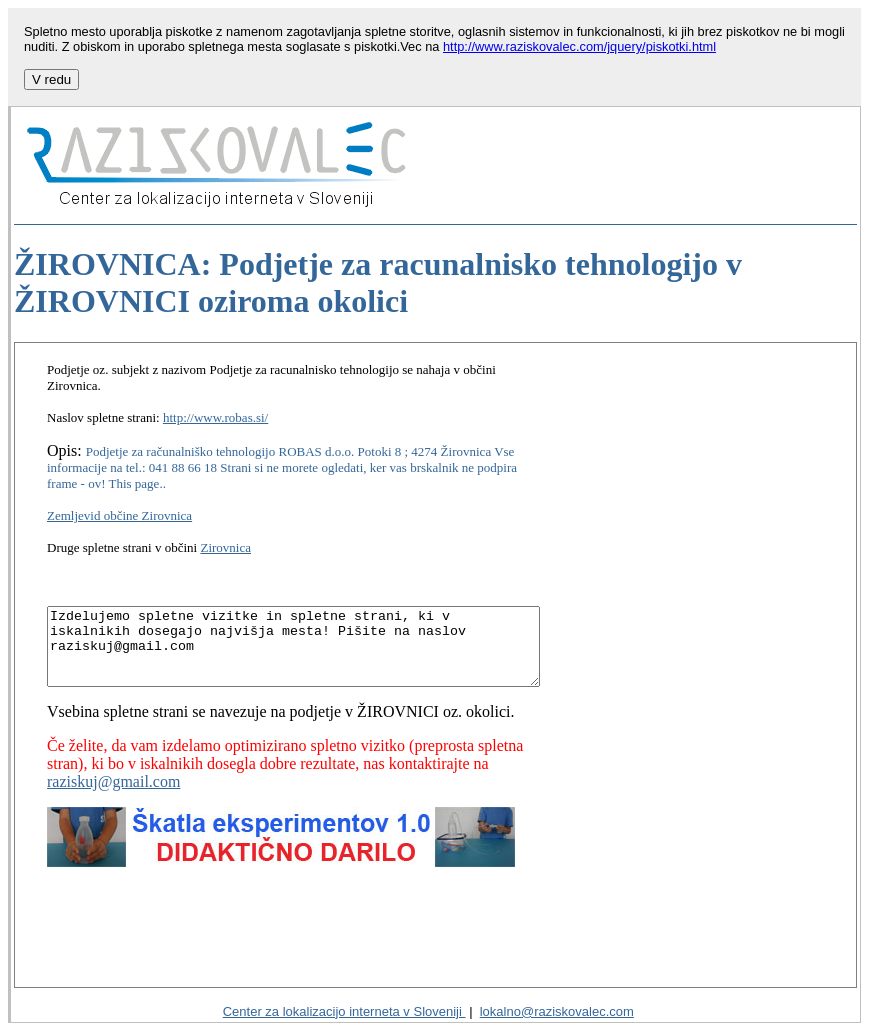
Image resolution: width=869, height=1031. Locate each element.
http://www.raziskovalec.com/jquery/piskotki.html (579, 46)
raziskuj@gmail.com (498, 746)
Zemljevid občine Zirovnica (119, 483)
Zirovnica (225, 515)
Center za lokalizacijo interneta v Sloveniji (344, 1011)
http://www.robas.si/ (215, 401)
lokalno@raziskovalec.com (557, 1011)
